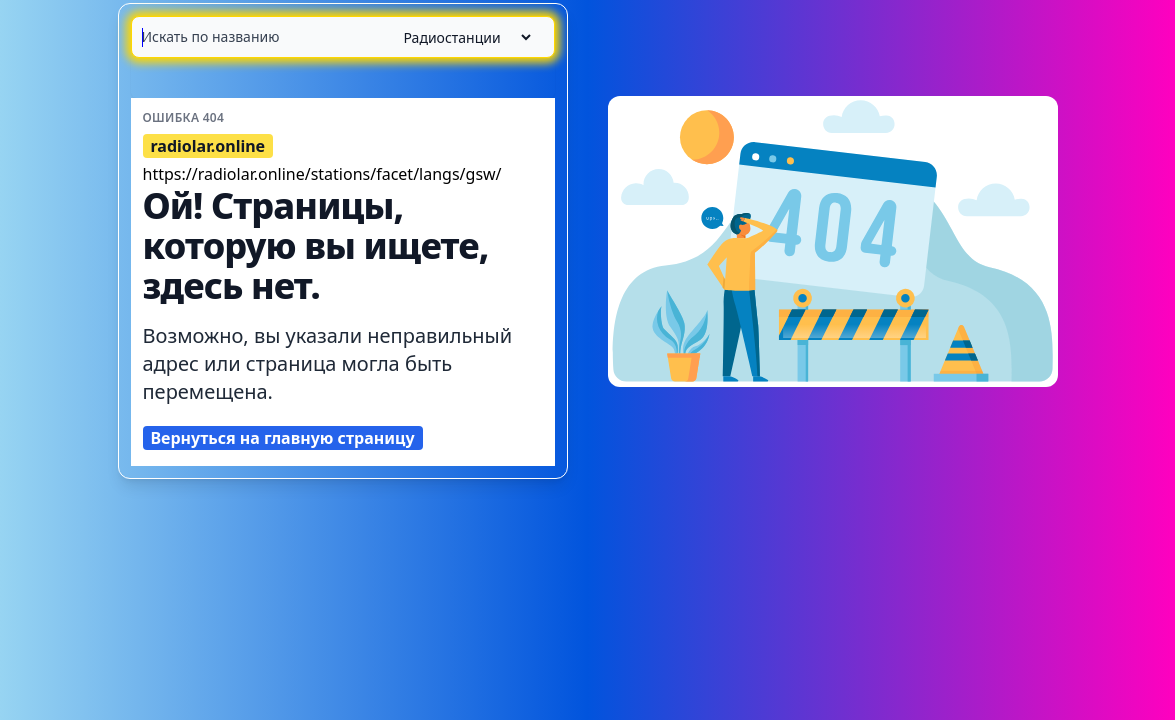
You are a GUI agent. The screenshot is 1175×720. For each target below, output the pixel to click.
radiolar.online (208, 146)
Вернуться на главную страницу (283, 438)
